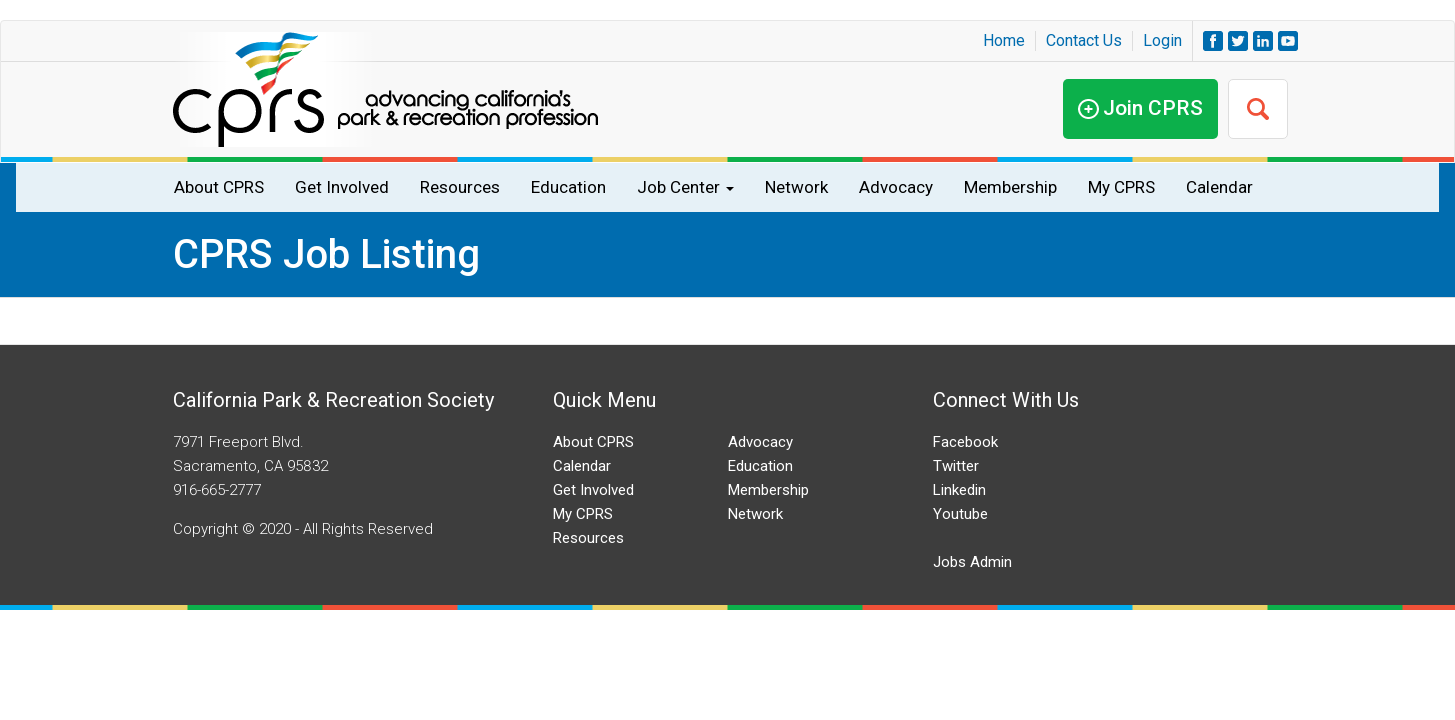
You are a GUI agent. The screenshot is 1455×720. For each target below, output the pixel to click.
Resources (460, 187)
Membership (1010, 187)
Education (568, 187)
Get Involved (342, 187)
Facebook (965, 442)
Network (796, 187)
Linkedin (959, 490)
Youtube (960, 514)
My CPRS (1121, 187)
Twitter (956, 466)
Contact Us (1084, 40)
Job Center (685, 187)
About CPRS (219, 187)
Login (1162, 40)
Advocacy (896, 187)
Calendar (1219, 187)
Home (1004, 40)
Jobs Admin (972, 562)
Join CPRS (1153, 108)
